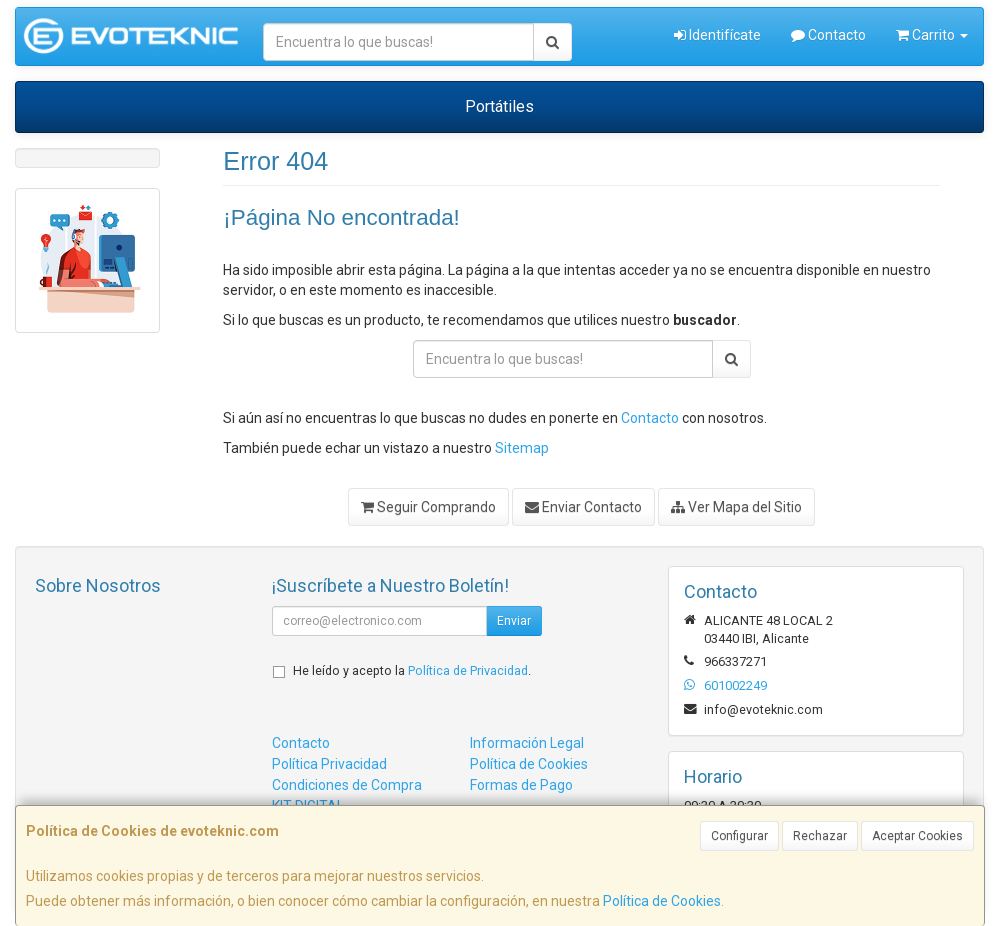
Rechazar (820, 836)
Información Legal (527, 743)
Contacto (828, 35)
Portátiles (499, 106)
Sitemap (522, 448)
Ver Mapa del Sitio (736, 507)
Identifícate (717, 35)
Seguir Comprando (428, 507)
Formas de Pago (521, 785)
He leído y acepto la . (412, 670)
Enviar (514, 621)
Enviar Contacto (583, 507)
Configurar (739, 836)
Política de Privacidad (468, 670)
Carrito (932, 35)
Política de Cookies (662, 901)
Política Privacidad (329, 764)
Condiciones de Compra (347, 785)
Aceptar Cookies (917, 836)
